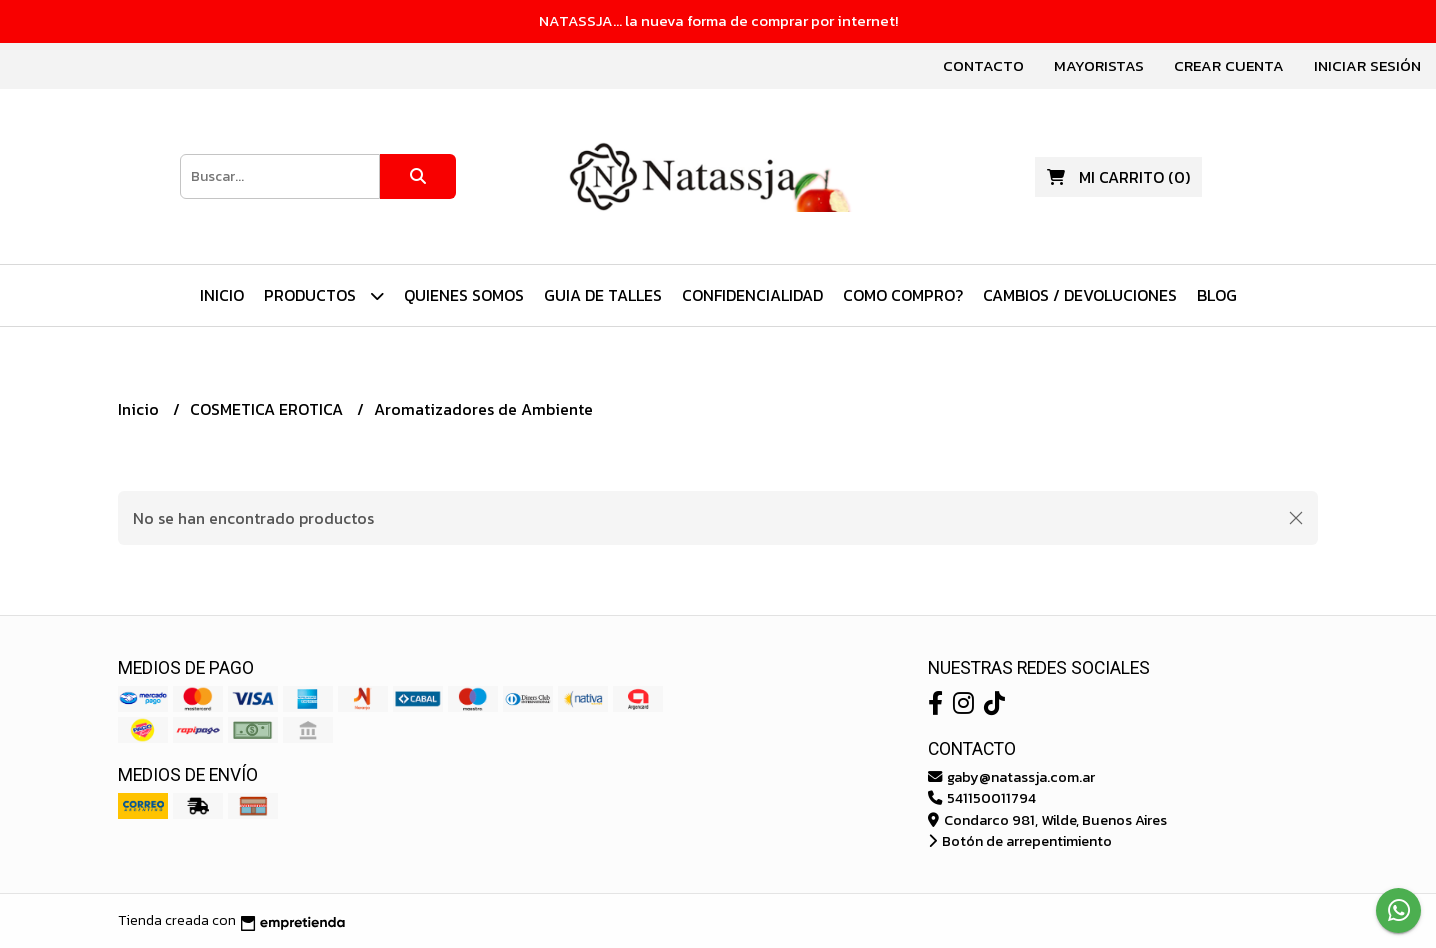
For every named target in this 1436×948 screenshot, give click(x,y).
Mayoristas (1099, 65)
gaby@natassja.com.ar (1011, 777)
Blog (1217, 295)
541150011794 (982, 798)
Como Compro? (903, 295)
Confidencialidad (752, 295)
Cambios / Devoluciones (1080, 295)
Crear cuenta (1229, 65)
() (1118, 177)
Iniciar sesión (1367, 65)
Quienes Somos (464, 295)
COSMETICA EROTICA (268, 409)
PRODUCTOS (324, 295)
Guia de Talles (603, 295)
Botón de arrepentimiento (1020, 841)
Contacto (983, 65)
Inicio (222, 295)
